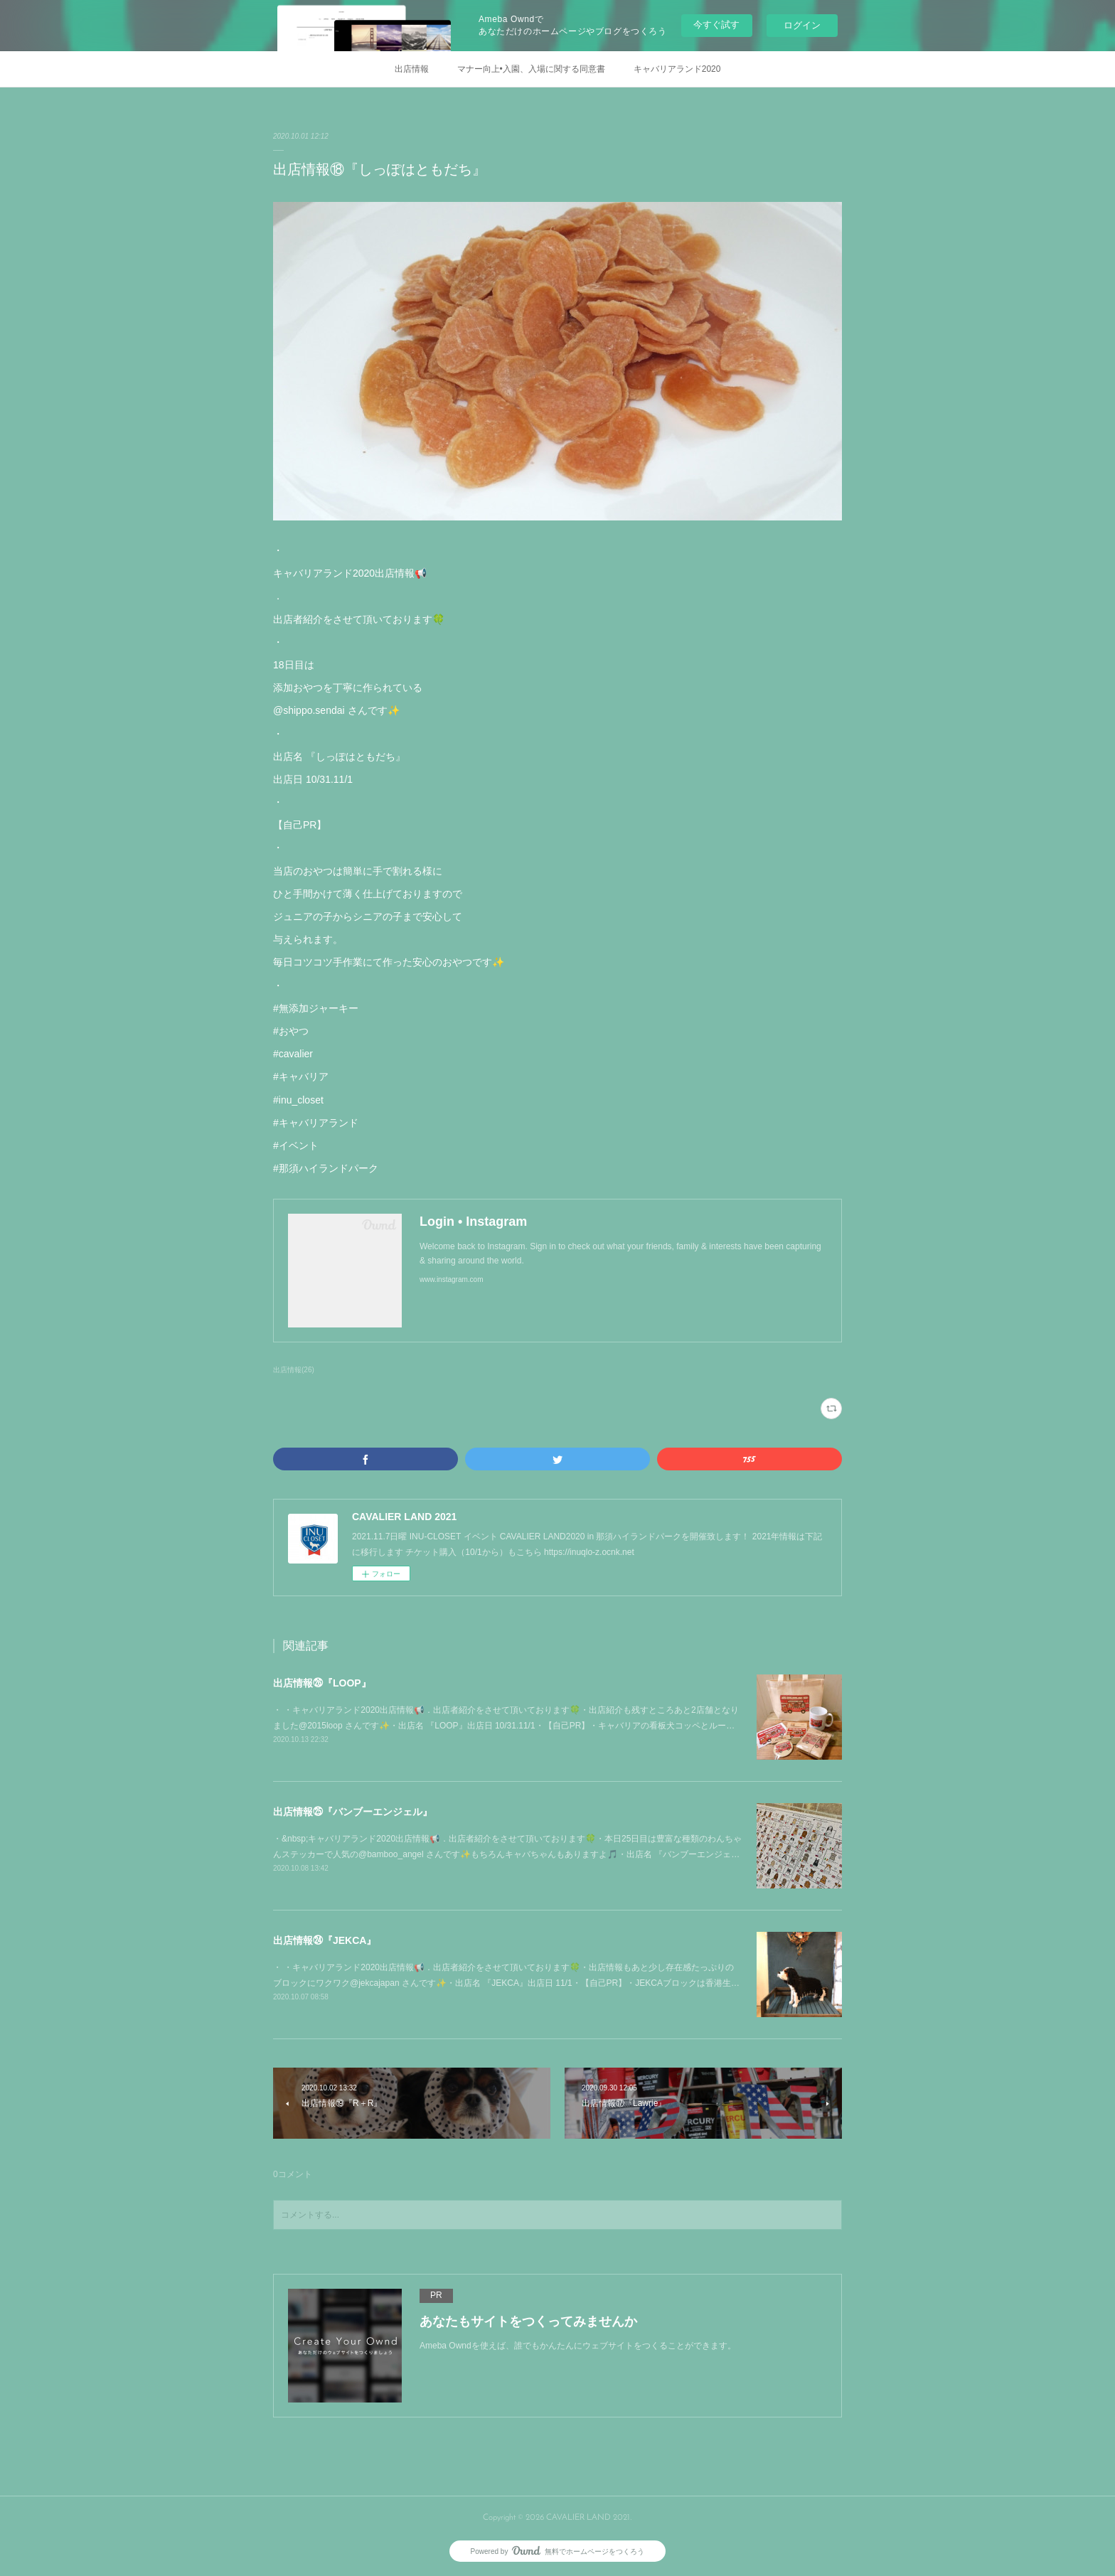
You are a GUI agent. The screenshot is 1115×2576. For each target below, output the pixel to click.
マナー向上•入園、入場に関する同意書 (531, 69)
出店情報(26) (293, 1370)
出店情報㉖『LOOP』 (322, 1683)
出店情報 (412, 69)
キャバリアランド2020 (677, 69)
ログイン (802, 25)
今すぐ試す (716, 24)
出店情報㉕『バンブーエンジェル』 (352, 1811)
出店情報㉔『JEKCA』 (324, 1940)
